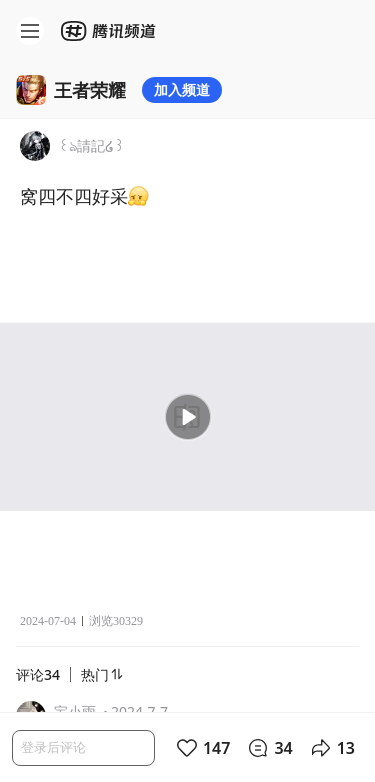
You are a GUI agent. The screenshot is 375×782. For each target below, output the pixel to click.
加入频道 (182, 89)
